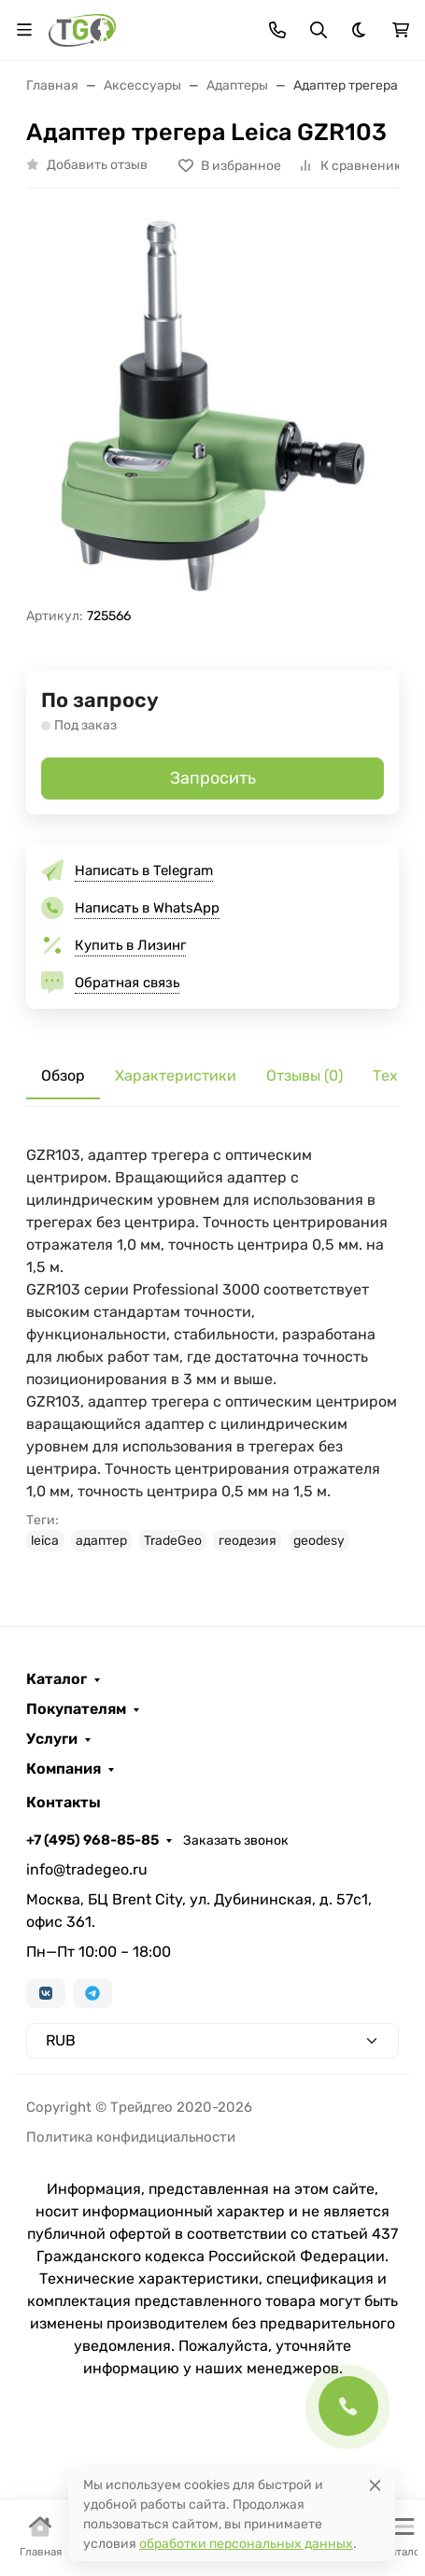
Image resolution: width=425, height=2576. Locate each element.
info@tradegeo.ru (87, 1869)
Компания (63, 1769)
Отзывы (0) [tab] (304, 1075)
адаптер (101, 1541)
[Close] (375, 2485)
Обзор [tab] (63, 1075)
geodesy (319, 1541)
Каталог (56, 1679)
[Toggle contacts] (277, 30)
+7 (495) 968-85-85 (92, 1840)
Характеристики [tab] (175, 1075)
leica (45, 1541)
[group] (212, 405)
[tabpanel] (212, 1347)
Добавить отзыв (97, 165)
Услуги (52, 1739)
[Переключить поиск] (318, 30)
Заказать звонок (236, 1840)
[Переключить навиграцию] (24, 30)
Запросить (213, 778)
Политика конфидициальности (130, 2137)
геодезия (247, 1541)
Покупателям (76, 1709)
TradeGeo (173, 1541)
